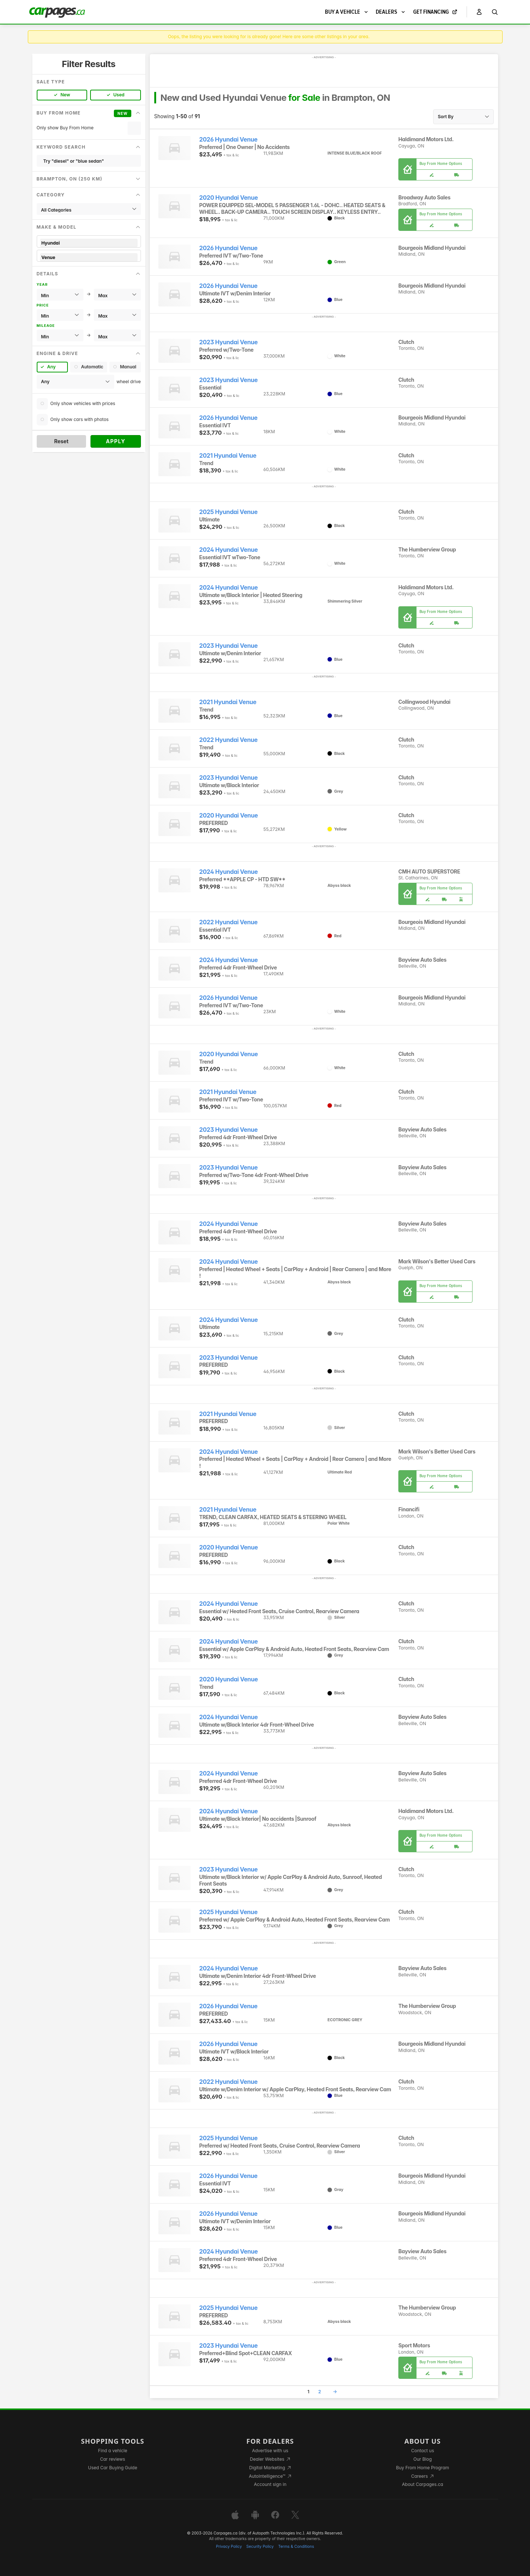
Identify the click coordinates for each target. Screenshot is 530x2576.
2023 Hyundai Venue (228, 342)
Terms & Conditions (296, 2546)
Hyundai (89, 243)
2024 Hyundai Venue (228, 549)
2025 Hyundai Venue (228, 511)
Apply (115, 441)
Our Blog (423, 2459)
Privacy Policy (229, 2546)
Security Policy (260, 2546)
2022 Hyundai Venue (228, 739)
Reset (61, 441)
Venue (89, 257)
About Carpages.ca (422, 2484)
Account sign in (270, 2484)
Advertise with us (270, 2450)
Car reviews (112, 2459)
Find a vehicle (112, 2450)
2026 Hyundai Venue (228, 139)
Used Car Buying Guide (112, 2467)
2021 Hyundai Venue (227, 455)
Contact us (422, 2450)
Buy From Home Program (422, 2467)
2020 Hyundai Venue (228, 197)
